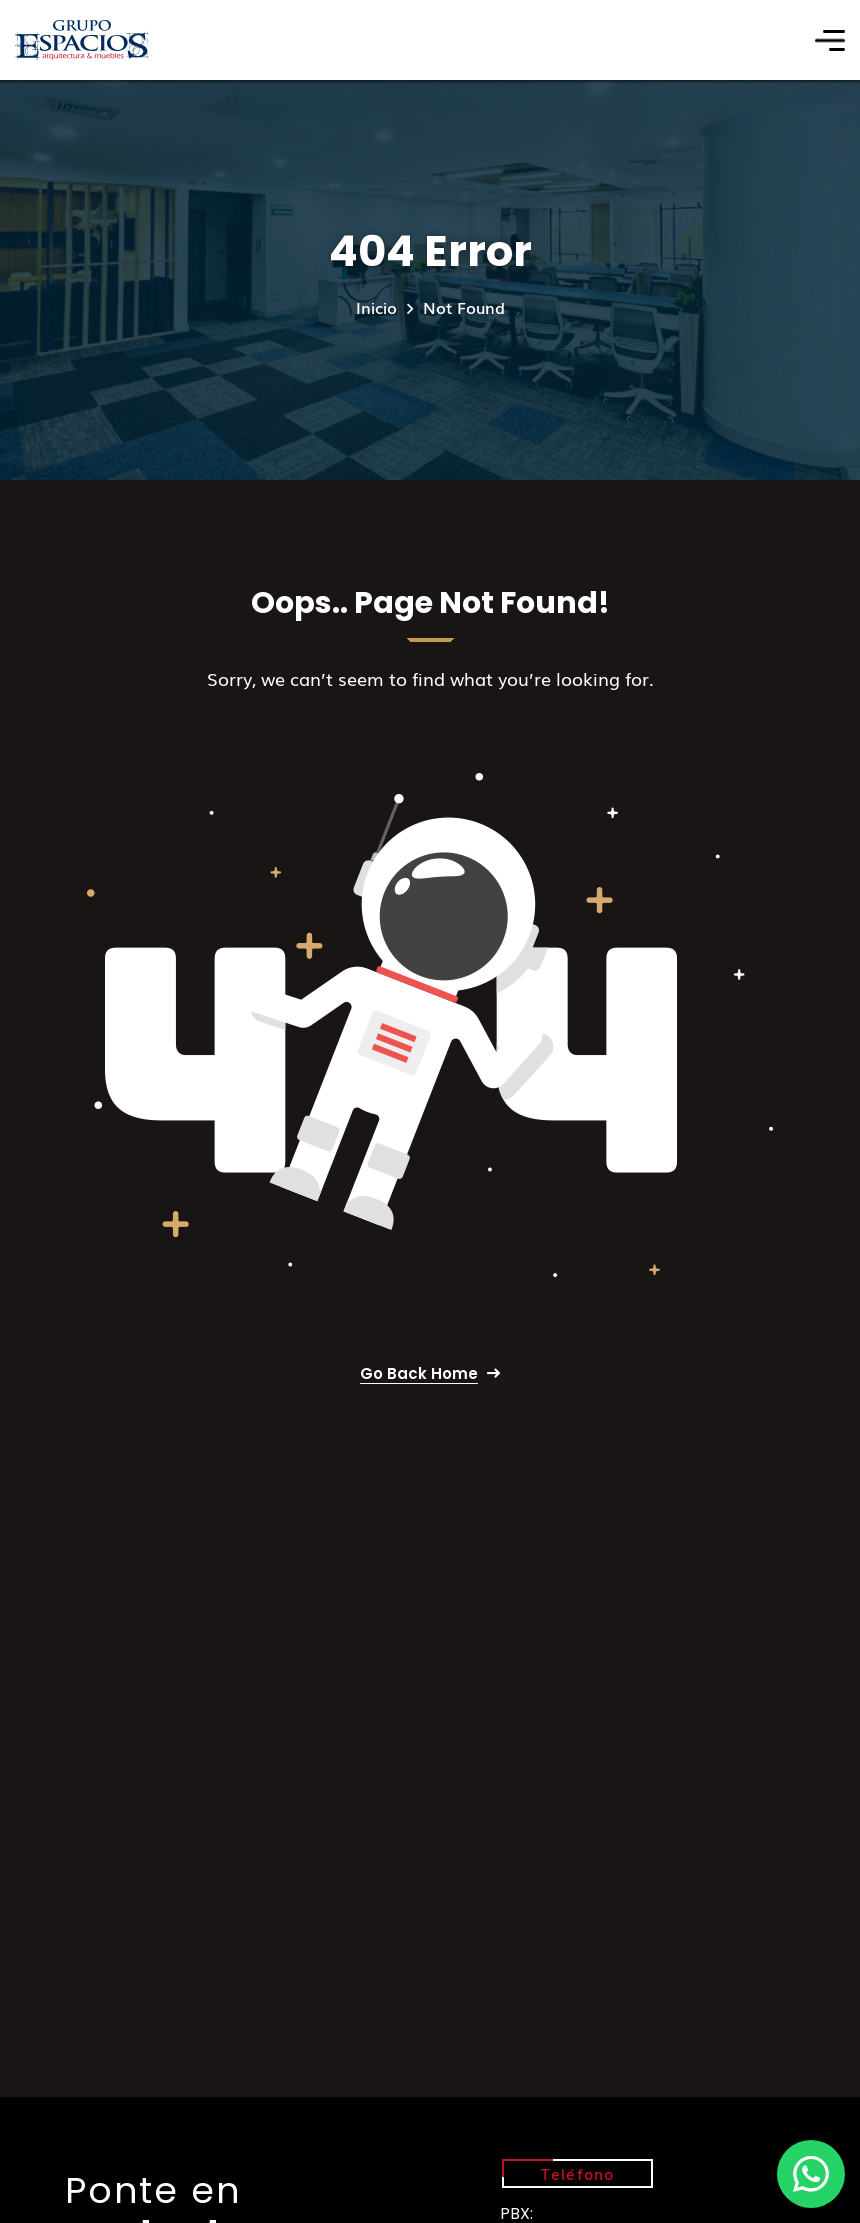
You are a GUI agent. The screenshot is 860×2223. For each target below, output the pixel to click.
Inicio (376, 307)
